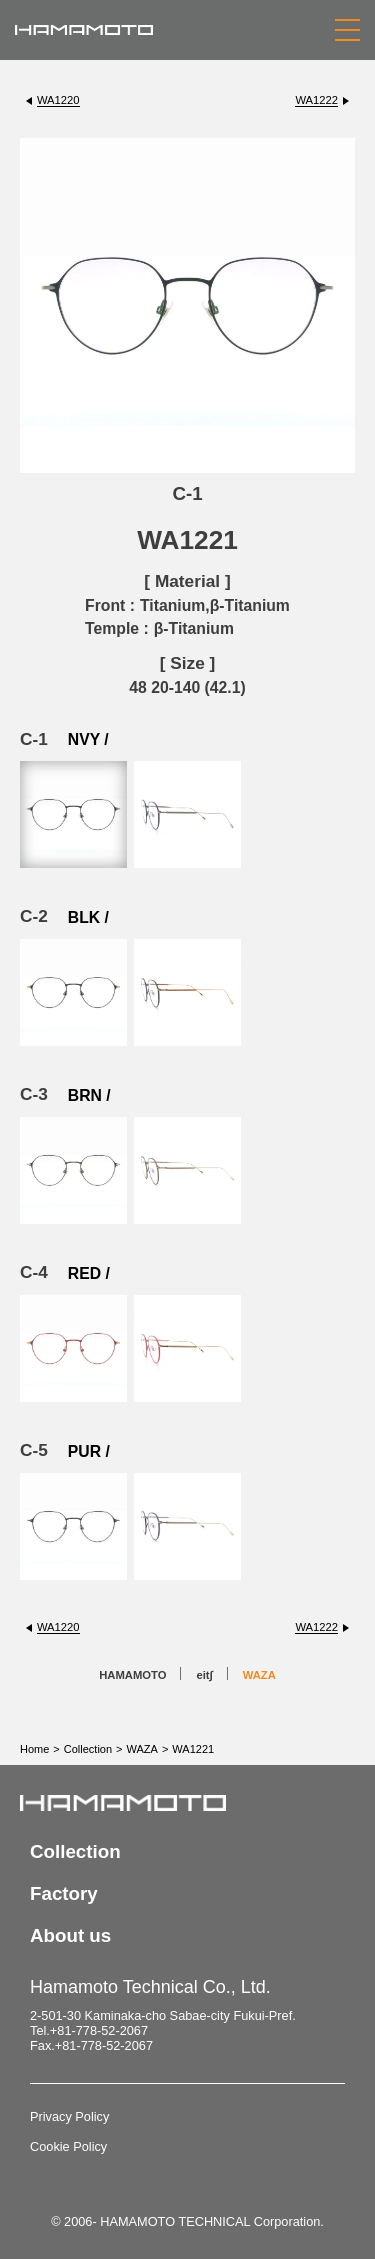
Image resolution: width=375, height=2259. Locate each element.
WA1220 (58, 100)
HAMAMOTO (132, 1675)
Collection (88, 1749)
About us (70, 1935)
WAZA (259, 1675)
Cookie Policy (68, 2146)
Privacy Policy (69, 2116)
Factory (64, 1893)
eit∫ (204, 1675)
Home (34, 1749)
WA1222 (316, 100)
